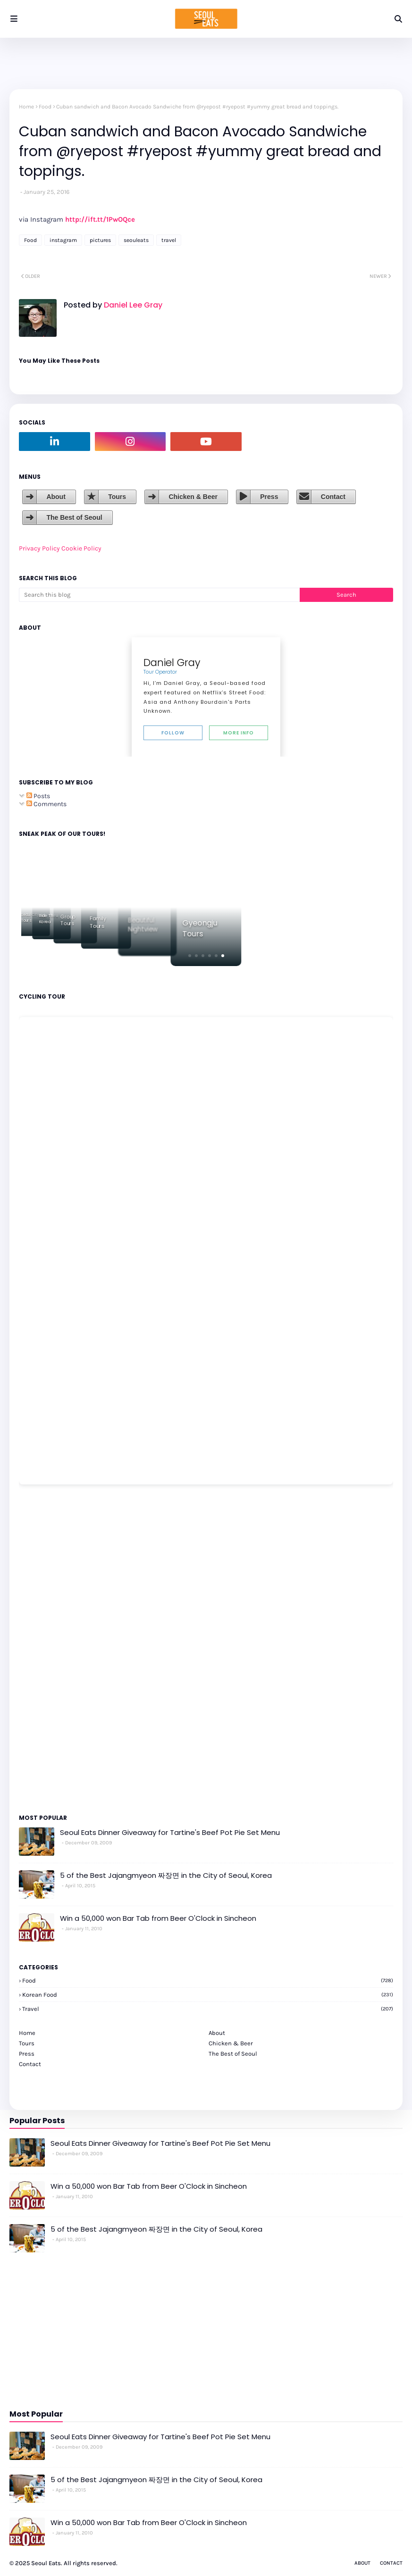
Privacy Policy (39, 548)
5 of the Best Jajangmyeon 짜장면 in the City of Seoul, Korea (166, 1875)
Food (45, 106)
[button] (189, 955)
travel (168, 240)
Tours (117, 496)
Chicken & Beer (192, 496)
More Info (238, 733)
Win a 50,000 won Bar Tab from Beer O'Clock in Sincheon (158, 1918)
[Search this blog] (159, 595)
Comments (46, 804)
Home (26, 106)
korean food (207, 1994)
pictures (100, 240)
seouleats (136, 240)
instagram (63, 240)
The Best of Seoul (74, 517)
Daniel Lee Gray (132, 305)
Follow (173, 733)
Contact (333, 496)
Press (269, 496)
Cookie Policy (81, 548)
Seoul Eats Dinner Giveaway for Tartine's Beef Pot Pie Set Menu (170, 1832)
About (55, 496)
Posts (38, 796)
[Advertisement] (47, 1648)
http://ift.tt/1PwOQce (100, 219)
